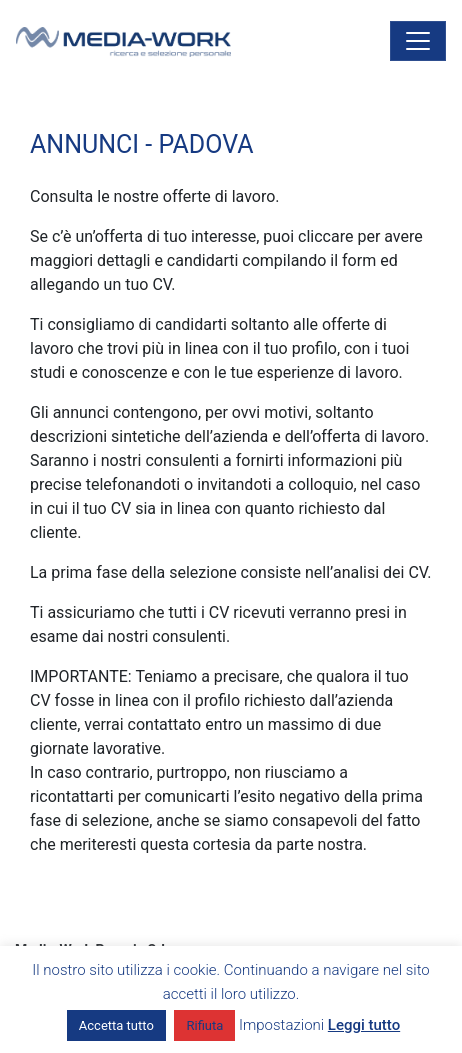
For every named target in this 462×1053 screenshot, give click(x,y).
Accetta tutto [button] (116, 1025)
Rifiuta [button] (204, 1025)
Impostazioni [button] (281, 1025)
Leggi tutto (364, 1025)
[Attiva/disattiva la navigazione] (418, 41)
